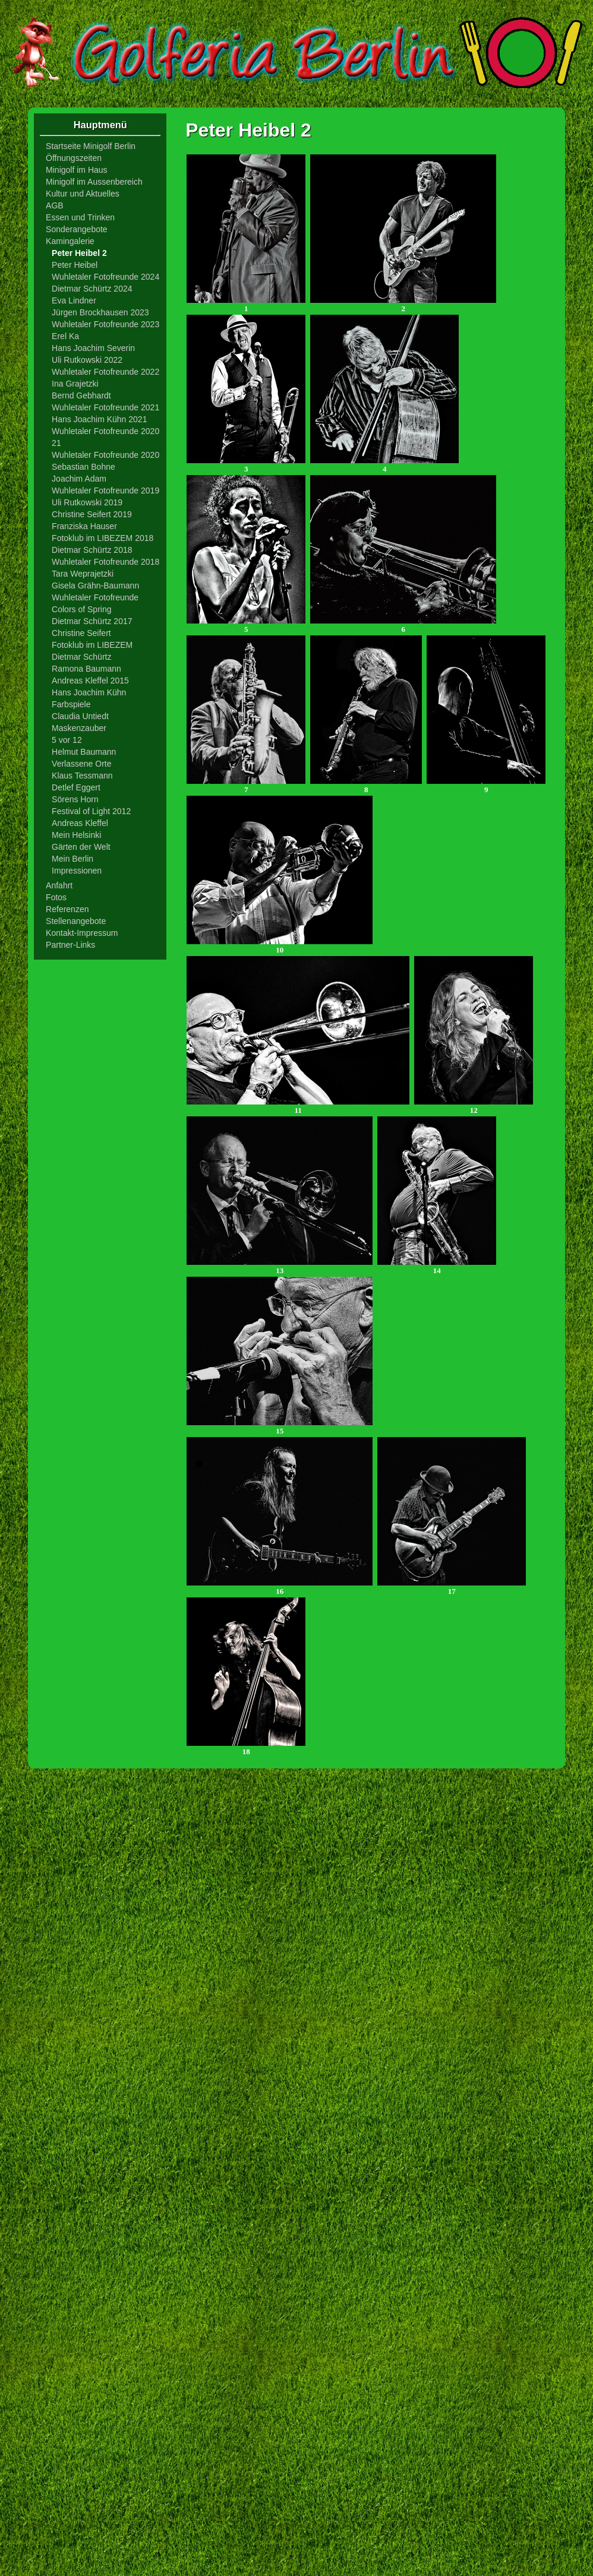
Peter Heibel (74, 265)
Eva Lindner (74, 300)
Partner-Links (70, 945)
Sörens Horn (75, 799)
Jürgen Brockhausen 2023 (100, 312)
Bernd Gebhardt (81, 395)
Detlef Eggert (76, 787)
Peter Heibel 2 (79, 253)
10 (280, 946)
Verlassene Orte (81, 763)
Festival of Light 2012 (91, 811)
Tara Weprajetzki (82, 573)
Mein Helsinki (76, 835)
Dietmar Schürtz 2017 (92, 621)
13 (280, 1267)
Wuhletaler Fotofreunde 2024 (105, 276)
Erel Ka (65, 336)
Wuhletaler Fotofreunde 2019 (105, 490)
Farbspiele (71, 704)
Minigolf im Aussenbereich (94, 181)
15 (280, 1427)
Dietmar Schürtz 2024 (92, 288)
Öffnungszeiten (74, 158)
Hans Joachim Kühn (89, 692)
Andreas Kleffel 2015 (90, 680)
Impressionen (77, 870)
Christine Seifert (81, 633)
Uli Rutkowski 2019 (87, 502)
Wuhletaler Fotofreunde (95, 597)
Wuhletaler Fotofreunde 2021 (105, 407)
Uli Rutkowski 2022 (87, 360)
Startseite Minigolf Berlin (90, 146)
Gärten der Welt (81, 847)
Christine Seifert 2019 (92, 514)
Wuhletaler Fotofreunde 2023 (105, 324)
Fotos (56, 897)
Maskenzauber (79, 728)
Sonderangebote (77, 229)
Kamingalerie (70, 241)
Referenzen (67, 909)
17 (451, 1588)
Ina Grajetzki (75, 383)
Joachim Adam (79, 478)
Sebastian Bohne (83, 466)
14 (436, 1267)
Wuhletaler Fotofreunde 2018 (105, 562)
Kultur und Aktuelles (82, 193)
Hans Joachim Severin (93, 348)
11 (298, 1107)
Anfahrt (59, 885)
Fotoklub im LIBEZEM (92, 645)
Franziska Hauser (84, 526)
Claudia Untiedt (80, 716)
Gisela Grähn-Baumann (95, 585)
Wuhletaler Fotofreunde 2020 (105, 455)
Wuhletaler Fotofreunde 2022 (105, 371)
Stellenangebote (76, 921)
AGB (55, 205)
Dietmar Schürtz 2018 (92, 550)
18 (246, 1748)
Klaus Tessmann (82, 775)
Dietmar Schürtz (81, 657)
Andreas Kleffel (80, 823)
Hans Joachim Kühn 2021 (99, 419)
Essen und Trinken (80, 217)
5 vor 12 (67, 740)
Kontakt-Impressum (82, 933)
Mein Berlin (72, 858)
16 (280, 1588)
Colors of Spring (81, 609)
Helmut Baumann (84, 752)
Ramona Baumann (86, 668)
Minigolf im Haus (76, 170)
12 (473, 1107)
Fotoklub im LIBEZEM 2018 (102, 538)
